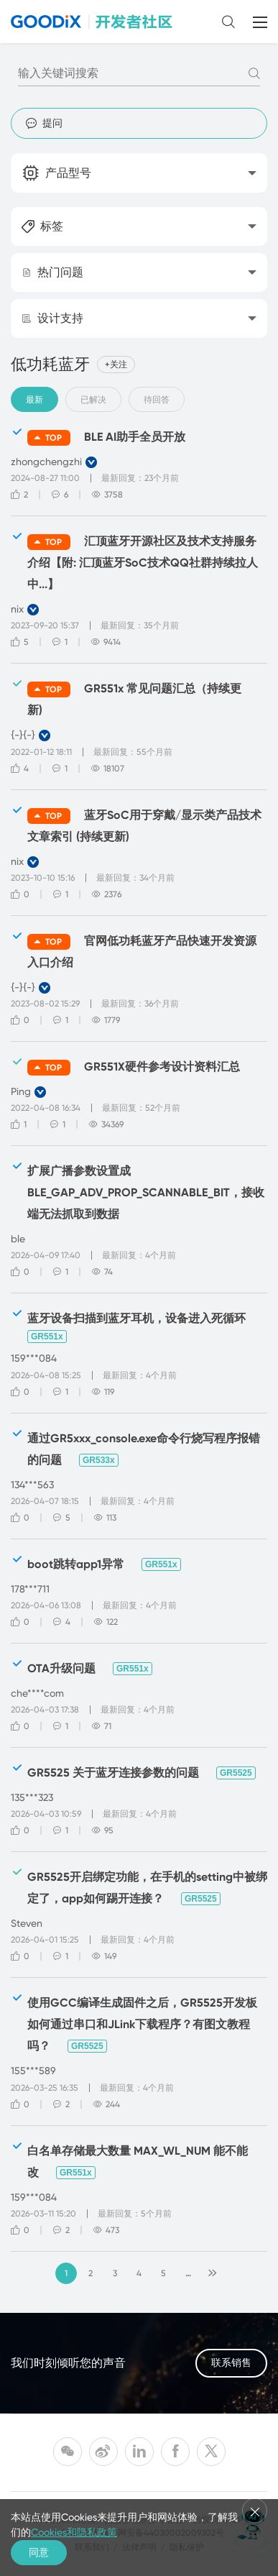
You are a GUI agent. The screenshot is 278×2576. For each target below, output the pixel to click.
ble (18, 1239)
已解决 (93, 400)
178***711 (30, 1589)
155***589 (33, 2070)
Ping (21, 1091)
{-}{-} (23, 735)
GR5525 (236, 1773)
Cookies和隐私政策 (74, 2532)
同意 (39, 2552)
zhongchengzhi (46, 461)
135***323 (32, 1797)
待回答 (157, 400)
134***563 (32, 1484)
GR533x (99, 1460)
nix (17, 609)
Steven (26, 1923)
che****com (37, 1693)
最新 (34, 400)
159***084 (34, 1358)
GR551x (47, 1336)
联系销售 (231, 2364)
